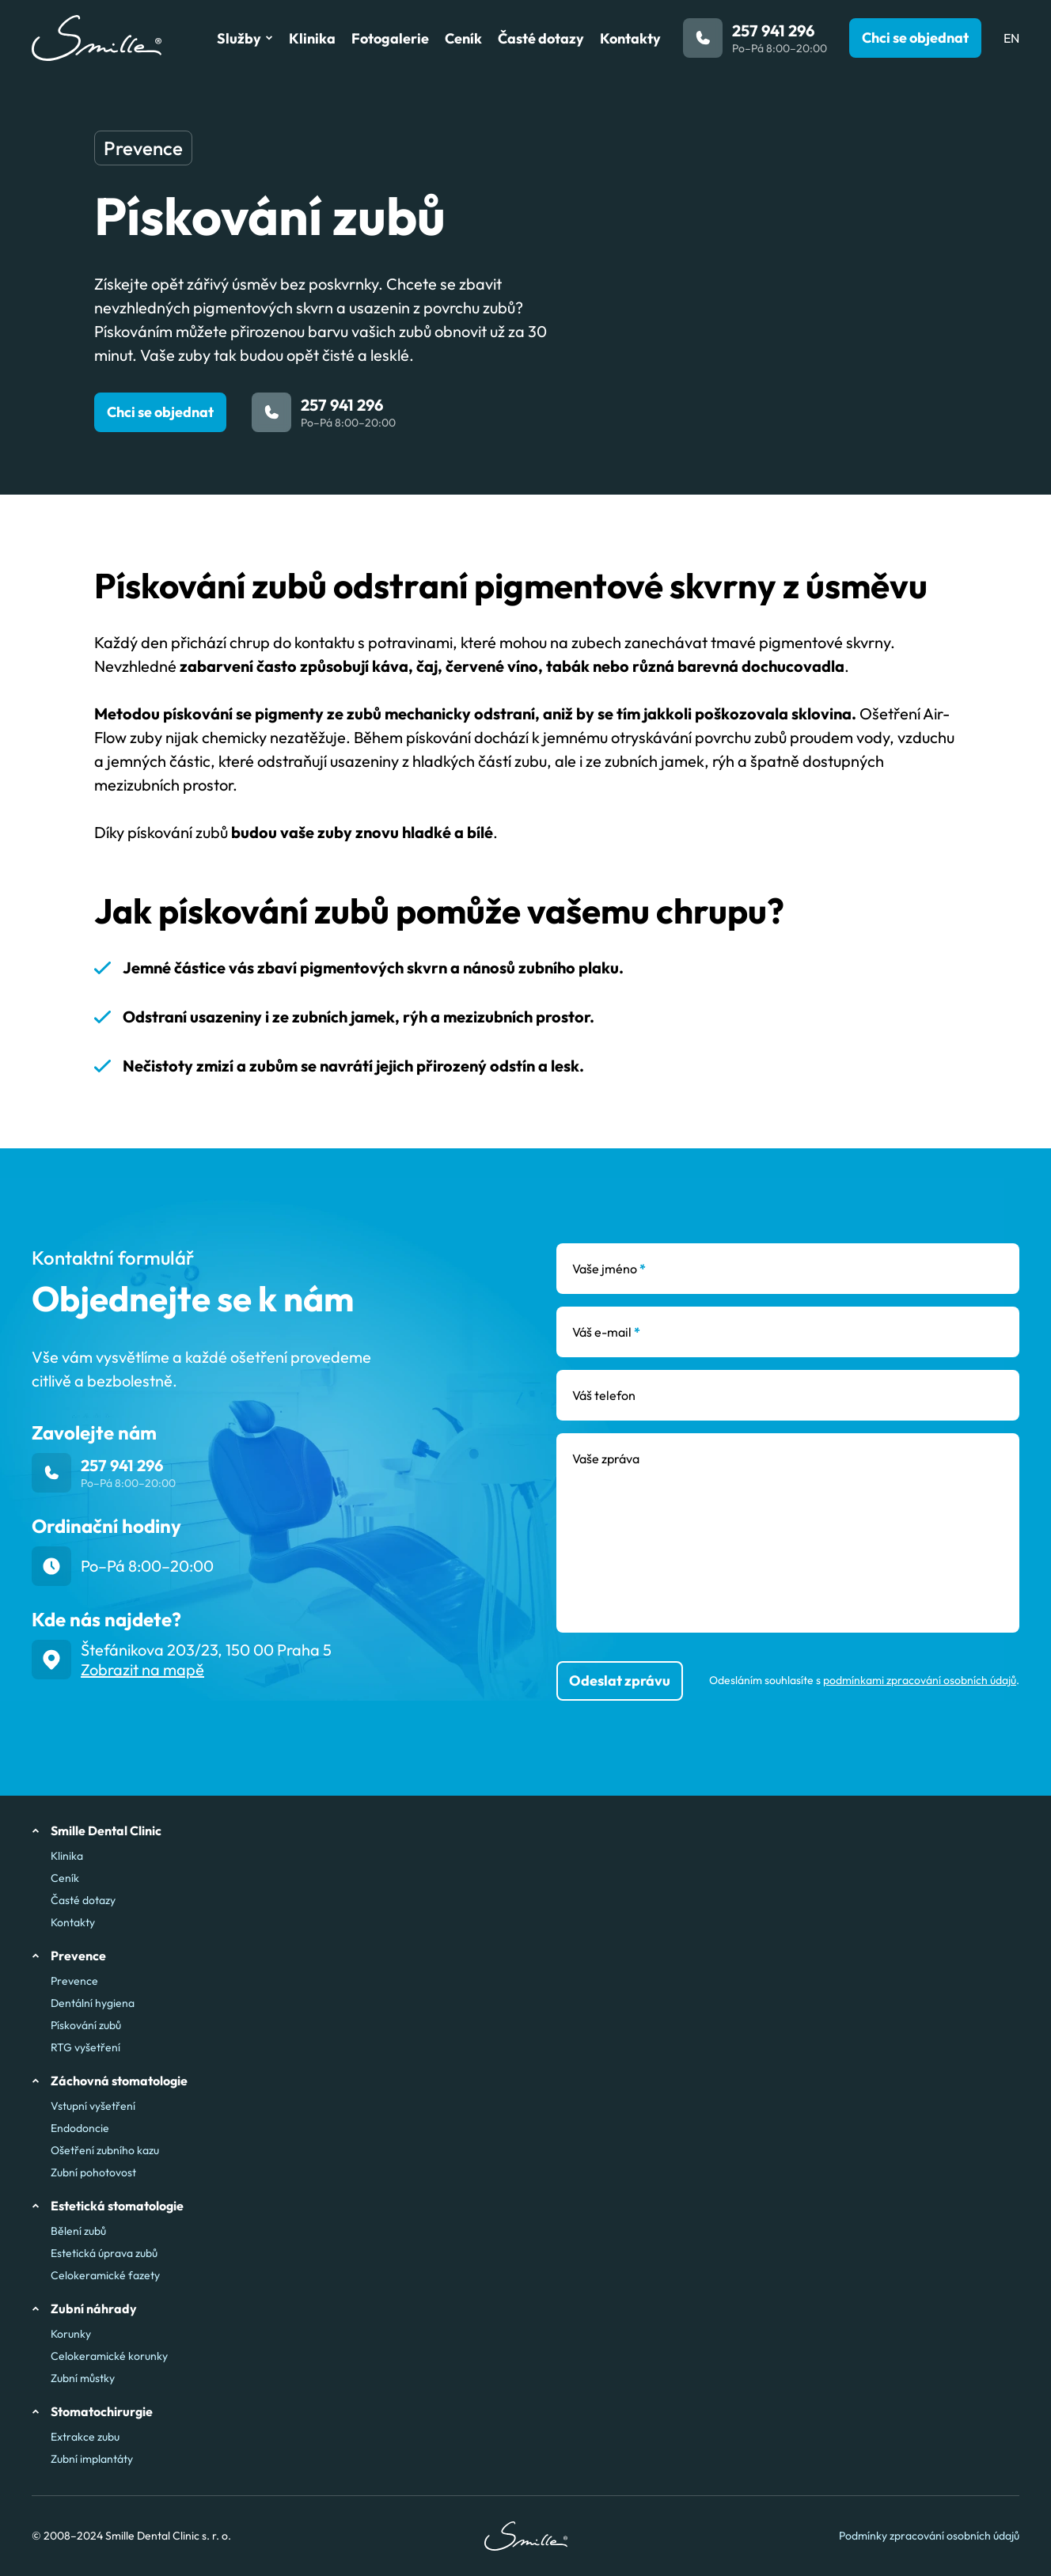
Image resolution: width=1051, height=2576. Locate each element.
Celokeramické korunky (109, 2356)
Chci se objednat (160, 412)
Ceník (65, 1878)
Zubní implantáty (92, 2459)
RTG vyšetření (85, 2047)
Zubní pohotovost (93, 2172)
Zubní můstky (83, 2378)
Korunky (71, 2334)
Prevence (74, 1981)
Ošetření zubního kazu (105, 2150)
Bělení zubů (78, 2231)
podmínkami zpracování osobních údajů (919, 1680)
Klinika (67, 1856)
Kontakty (73, 1922)
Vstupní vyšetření (93, 2106)
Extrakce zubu (85, 2437)
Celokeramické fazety (105, 2275)
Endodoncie (80, 2128)
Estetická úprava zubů (104, 2253)
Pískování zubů (86, 2025)
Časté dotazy (83, 1900)
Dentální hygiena (93, 2003)
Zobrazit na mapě (142, 1669)
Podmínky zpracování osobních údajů (929, 2536)
